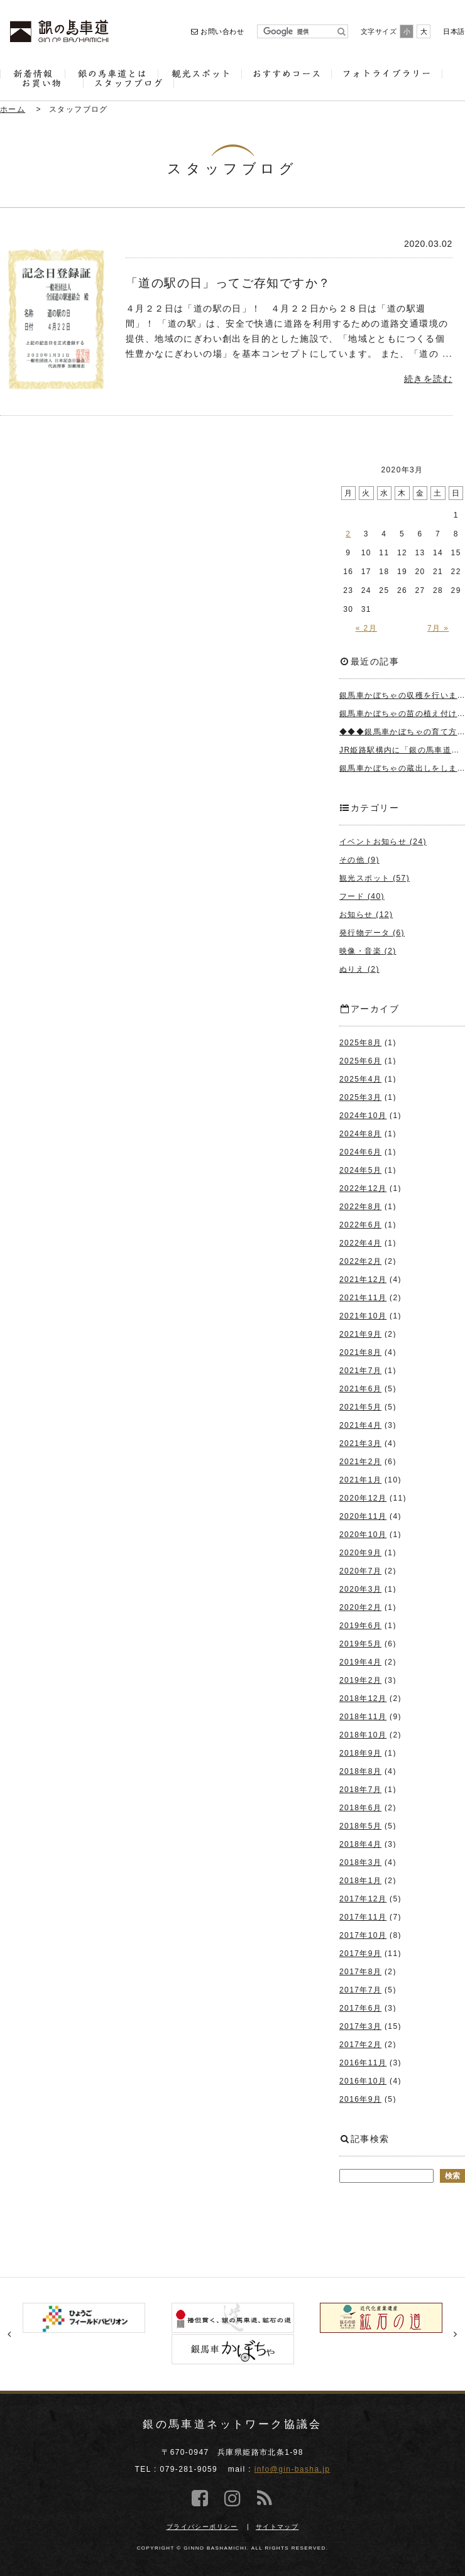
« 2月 (366, 628)
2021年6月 (360, 1388)
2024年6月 (360, 1152)
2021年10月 (362, 1316)
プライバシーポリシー (202, 2526)
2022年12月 (362, 1188)
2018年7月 (360, 1789)
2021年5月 (360, 1407)
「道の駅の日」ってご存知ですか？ (228, 283)
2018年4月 (360, 1844)
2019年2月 (360, 1680)
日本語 (454, 31)
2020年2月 (360, 1607)
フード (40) (362, 896)
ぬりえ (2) (359, 969)
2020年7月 (360, 1571)
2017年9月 (360, 1953)
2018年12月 (362, 1698)
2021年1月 (360, 1479)
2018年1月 (360, 1880)
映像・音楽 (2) (368, 951)
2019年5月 (360, 1643)
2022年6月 (360, 1224)
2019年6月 (360, 1625)
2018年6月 (360, 1807)
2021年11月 (362, 1297)
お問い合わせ (217, 31)
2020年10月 (362, 1534)
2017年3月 (360, 2026)
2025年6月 (360, 1061)
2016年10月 (362, 2081)
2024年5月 (360, 1170)
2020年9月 (360, 1552)
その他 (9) (359, 860)
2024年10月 (362, 1115)
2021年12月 (362, 1279)
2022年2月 (360, 1261)
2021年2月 (360, 1461)
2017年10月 (362, 1935)
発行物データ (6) (372, 932)
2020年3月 (360, 1589)
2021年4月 (360, 1425)
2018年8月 (360, 1771)
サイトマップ (277, 2526)
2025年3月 (360, 1097)
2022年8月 (360, 1206)
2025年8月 (360, 1042)
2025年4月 (360, 1079)
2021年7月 (360, 1370)
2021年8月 (360, 1352)
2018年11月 (362, 1716)
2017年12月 (362, 1898)
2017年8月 (360, 1971)
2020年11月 (362, 1516)
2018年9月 (360, 1753)
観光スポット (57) (374, 878)
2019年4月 (360, 1662)
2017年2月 (360, 2044)
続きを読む (428, 378)
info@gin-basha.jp (292, 2469)
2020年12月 (362, 1498)
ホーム (12, 109)
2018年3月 (360, 1862)
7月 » (438, 628)
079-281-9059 (189, 2469)
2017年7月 (360, 1990)
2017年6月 (360, 2008)
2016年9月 (360, 2099)
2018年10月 (362, 1735)
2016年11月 (362, 2062)
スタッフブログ (78, 109)
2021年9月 (360, 1334)
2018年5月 (360, 1826)
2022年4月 (360, 1243)
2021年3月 (360, 1443)
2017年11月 (362, 1917)
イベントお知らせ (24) (383, 841)
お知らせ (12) (366, 914)
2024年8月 (360, 1133)
